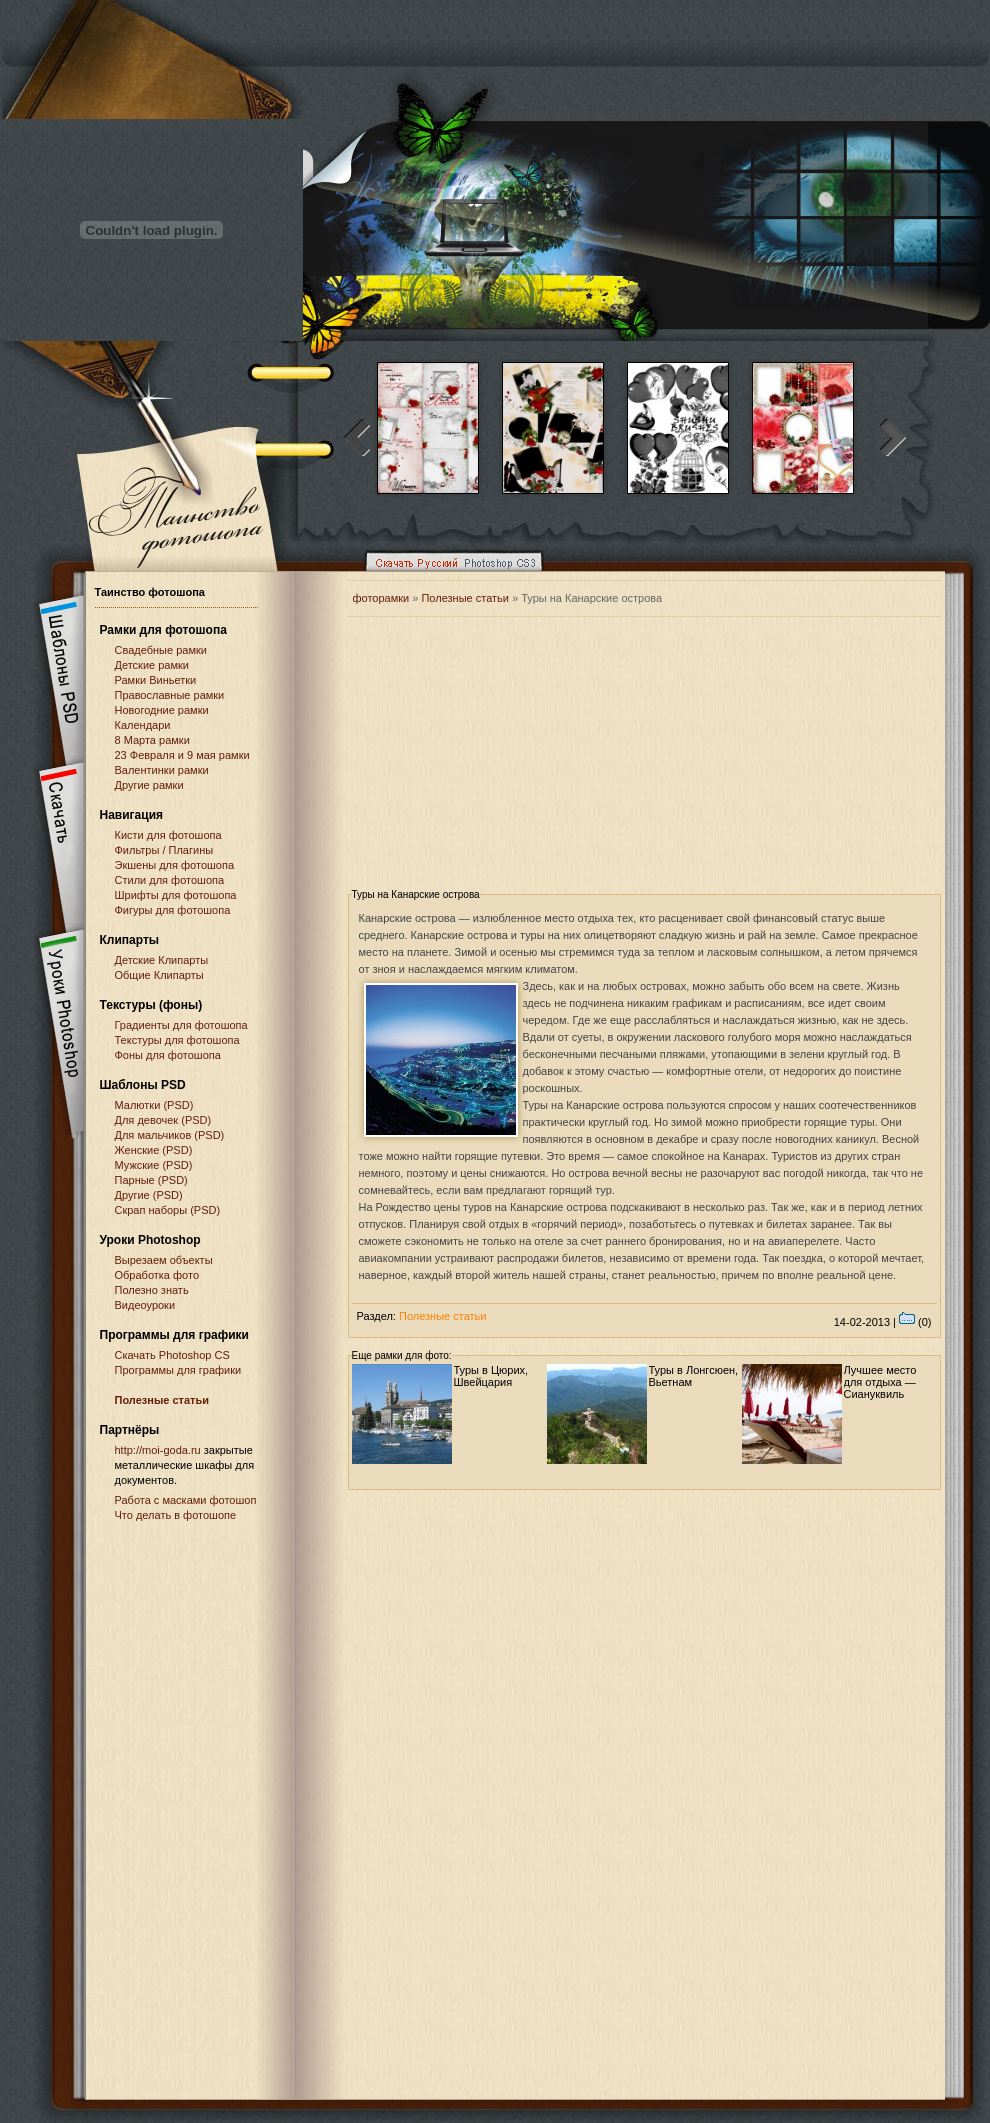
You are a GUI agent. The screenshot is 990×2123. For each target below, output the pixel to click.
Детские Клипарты (162, 960)
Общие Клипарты (159, 975)
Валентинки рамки (162, 770)
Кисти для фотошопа (168, 835)
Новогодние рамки (162, 710)
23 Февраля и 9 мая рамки (182, 755)
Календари (143, 725)
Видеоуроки (145, 1305)
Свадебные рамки (161, 650)
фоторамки (381, 598)
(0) (915, 1322)
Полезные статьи (162, 1400)
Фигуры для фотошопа (173, 910)
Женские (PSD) (154, 1150)
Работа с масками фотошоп (186, 1500)
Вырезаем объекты (164, 1260)
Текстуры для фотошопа (177, 1040)
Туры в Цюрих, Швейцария (491, 1376)
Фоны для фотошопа (168, 1055)
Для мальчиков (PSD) (170, 1135)
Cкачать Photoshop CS (172, 1355)
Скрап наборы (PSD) (168, 1210)
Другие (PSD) (149, 1195)
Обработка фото (157, 1275)
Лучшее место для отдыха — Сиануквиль (880, 1382)
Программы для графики (178, 1370)
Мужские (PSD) (154, 1165)
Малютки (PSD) (154, 1105)
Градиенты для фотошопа (181, 1025)
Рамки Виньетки (156, 680)
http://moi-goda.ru (158, 1450)
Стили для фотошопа (170, 880)
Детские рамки (152, 665)
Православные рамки (170, 695)
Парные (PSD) (151, 1180)
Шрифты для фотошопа (176, 895)
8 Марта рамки (152, 740)
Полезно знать (152, 1290)
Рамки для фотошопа (163, 630)
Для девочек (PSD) (163, 1120)
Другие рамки (149, 785)
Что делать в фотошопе (176, 1515)
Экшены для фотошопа (175, 865)
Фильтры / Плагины (164, 850)
